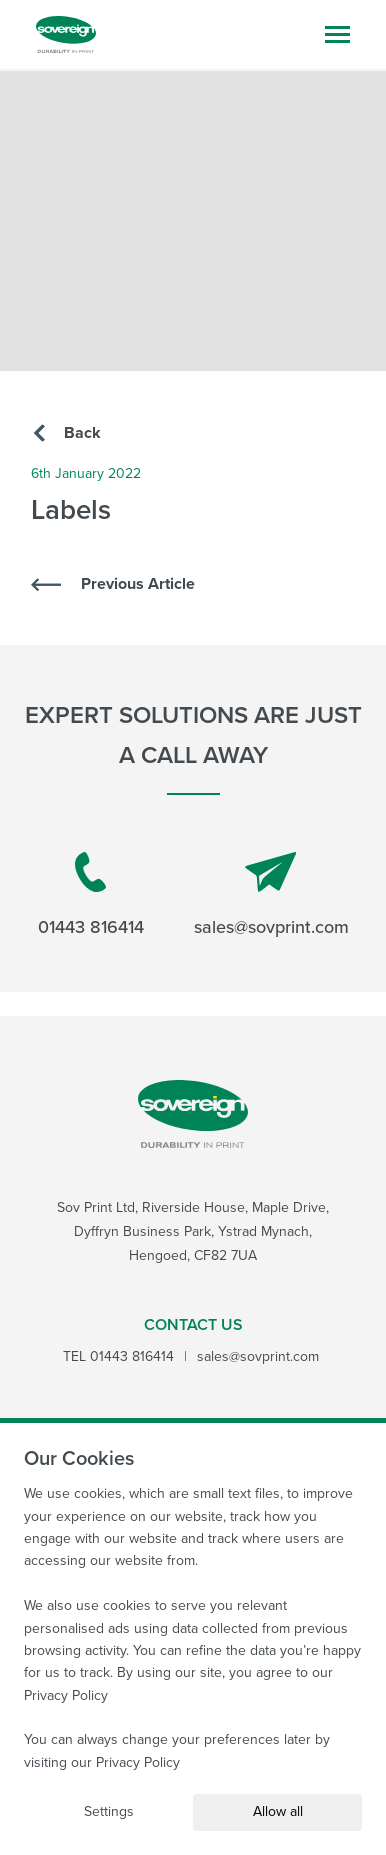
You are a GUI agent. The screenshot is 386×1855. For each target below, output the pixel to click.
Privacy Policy (66, 1695)
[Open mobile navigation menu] (337, 34)
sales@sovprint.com (271, 896)
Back (67, 432)
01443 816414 (91, 896)
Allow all (278, 1811)
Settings (109, 1811)
